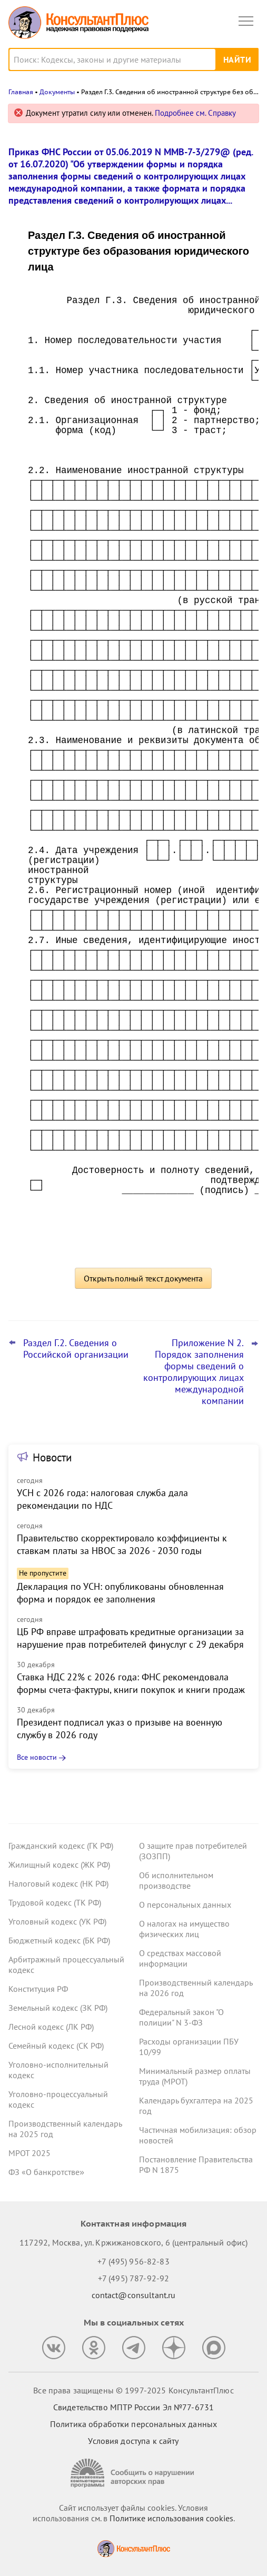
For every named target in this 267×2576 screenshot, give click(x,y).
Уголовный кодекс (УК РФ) (57, 1921)
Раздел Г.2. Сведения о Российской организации (75, 1348)
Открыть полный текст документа (143, 1278)
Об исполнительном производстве (176, 1880)
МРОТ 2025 (29, 2153)
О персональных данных (185, 1904)
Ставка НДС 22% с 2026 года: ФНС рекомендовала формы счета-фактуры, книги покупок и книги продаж (131, 1683)
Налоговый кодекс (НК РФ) (58, 1883)
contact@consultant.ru (134, 2295)
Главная (20, 92)
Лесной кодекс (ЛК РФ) (51, 2026)
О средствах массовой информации (180, 1958)
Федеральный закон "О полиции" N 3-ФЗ (181, 2017)
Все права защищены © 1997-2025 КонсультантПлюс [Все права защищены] (133, 2390)
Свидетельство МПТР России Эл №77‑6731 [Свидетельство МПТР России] (133, 2407)
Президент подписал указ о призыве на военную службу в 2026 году (119, 1728)
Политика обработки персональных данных (133, 2424)
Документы (57, 92)
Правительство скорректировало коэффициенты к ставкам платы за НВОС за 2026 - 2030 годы (122, 1544)
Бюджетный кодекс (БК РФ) (59, 1940)
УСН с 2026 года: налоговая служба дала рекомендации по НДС (102, 1499)
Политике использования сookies (171, 2518)
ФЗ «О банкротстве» (46, 2172)
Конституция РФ (38, 1988)
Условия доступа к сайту (133, 2440)
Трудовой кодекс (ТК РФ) (54, 1902)
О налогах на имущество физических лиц (184, 1928)
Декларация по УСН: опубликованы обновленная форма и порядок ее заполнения (120, 1592)
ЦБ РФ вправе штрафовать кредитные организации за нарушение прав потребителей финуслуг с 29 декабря (130, 1638)
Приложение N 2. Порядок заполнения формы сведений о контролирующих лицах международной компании (193, 1372)
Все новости (37, 1757)
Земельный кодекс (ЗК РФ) (57, 2007)
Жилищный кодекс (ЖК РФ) (59, 1864)
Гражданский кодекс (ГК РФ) (60, 1845)
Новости (52, 1457)
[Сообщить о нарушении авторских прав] (134, 2473)
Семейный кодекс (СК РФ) (56, 2045)
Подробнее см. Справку (195, 113)
